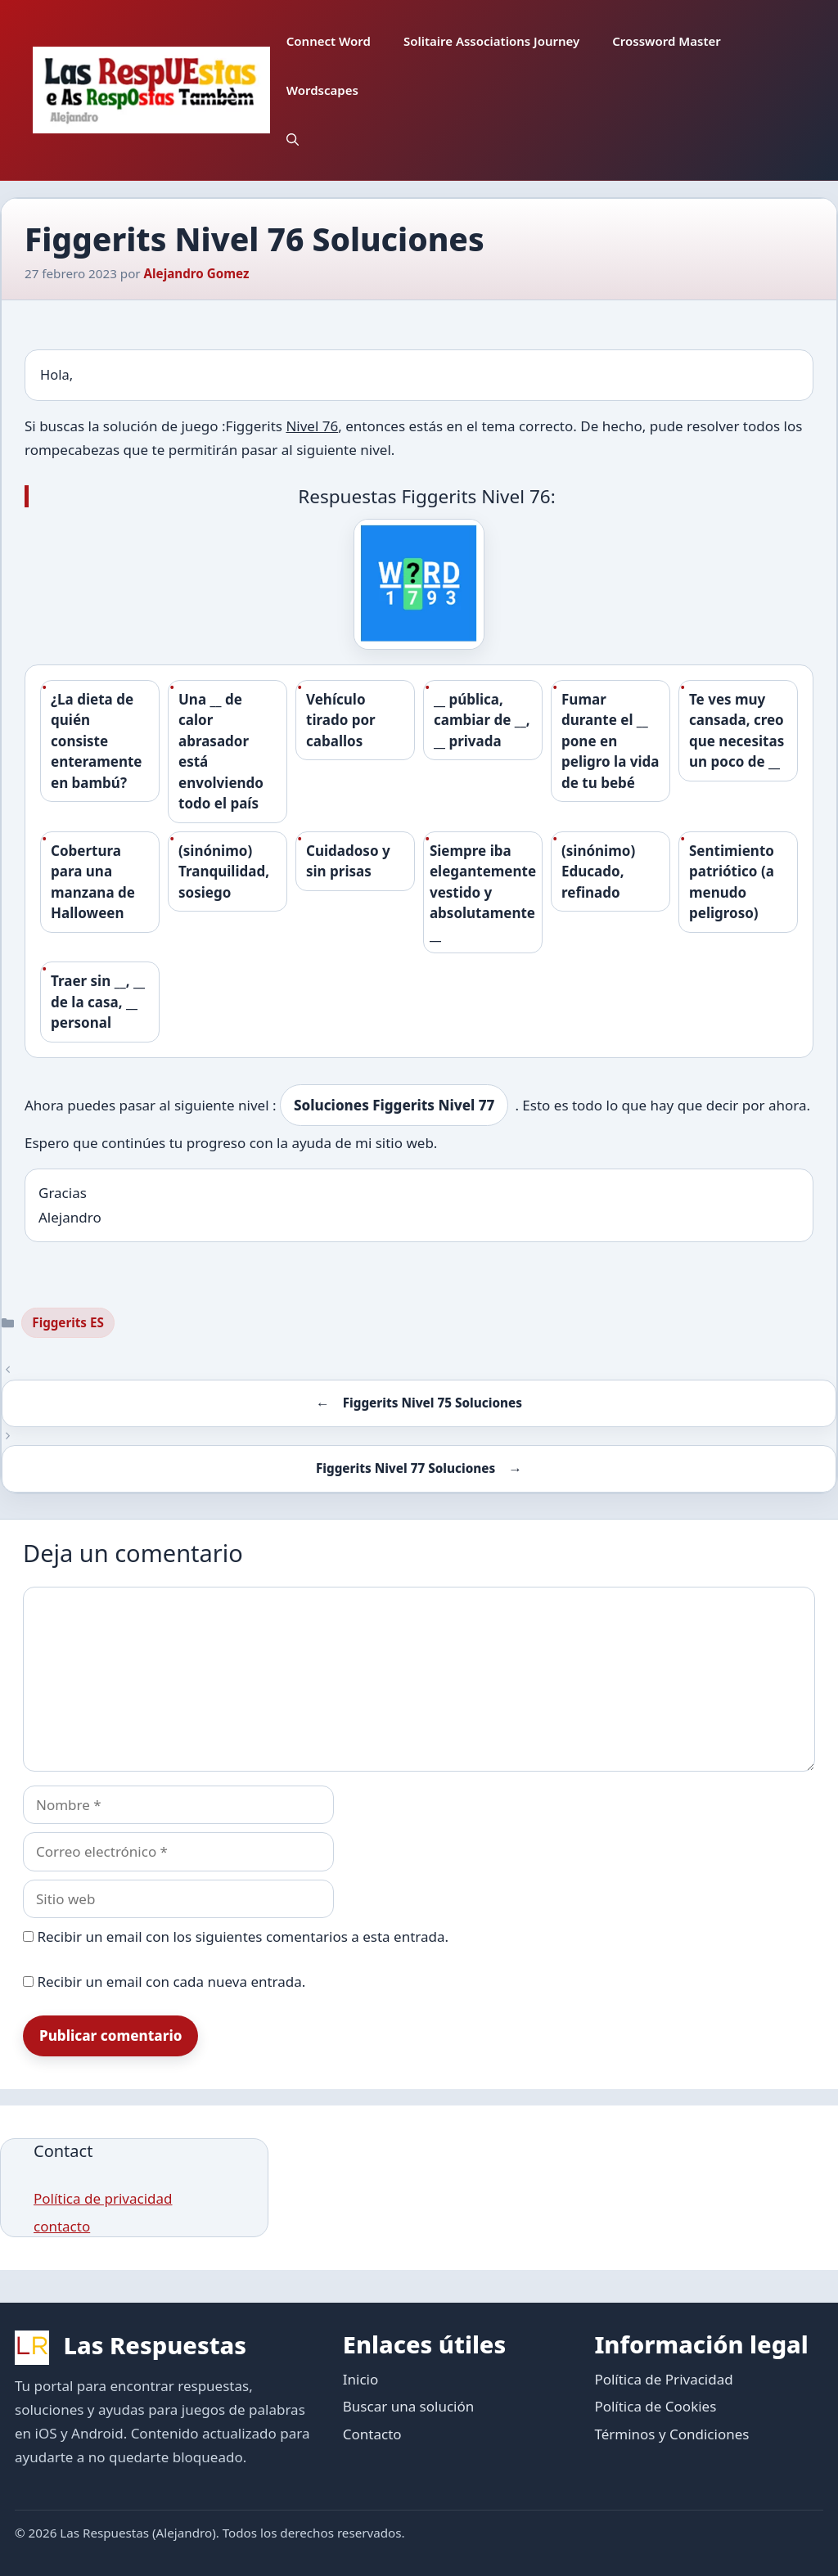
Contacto (372, 2434)
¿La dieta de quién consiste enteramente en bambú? (96, 741)
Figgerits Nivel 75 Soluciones (432, 1402)
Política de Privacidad (663, 2379)
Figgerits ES (68, 1322)
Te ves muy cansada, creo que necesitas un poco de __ (736, 731)
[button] (292, 139)
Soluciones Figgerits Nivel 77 (394, 1105)
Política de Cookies (655, 2406)
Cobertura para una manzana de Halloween (93, 882)
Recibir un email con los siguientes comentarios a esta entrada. (242, 1936)
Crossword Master (666, 41)
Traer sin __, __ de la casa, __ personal (98, 1001)
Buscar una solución (408, 2406)
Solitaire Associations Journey (491, 41)
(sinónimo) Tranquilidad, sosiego (223, 871)
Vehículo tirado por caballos (341, 720)
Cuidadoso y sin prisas (348, 861)
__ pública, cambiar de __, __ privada (482, 720)
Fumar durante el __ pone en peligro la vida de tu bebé (610, 741)
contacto (62, 2226)
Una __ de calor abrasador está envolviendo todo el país (221, 751)
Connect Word (328, 41)
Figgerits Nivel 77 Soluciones (405, 1468)
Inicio (361, 2379)
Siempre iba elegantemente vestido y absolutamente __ (483, 892)
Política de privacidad (103, 2198)
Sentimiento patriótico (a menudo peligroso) (731, 882)
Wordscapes (322, 90)
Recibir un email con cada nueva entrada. (171, 1981)
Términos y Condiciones (671, 2434)
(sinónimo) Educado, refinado (598, 871)
